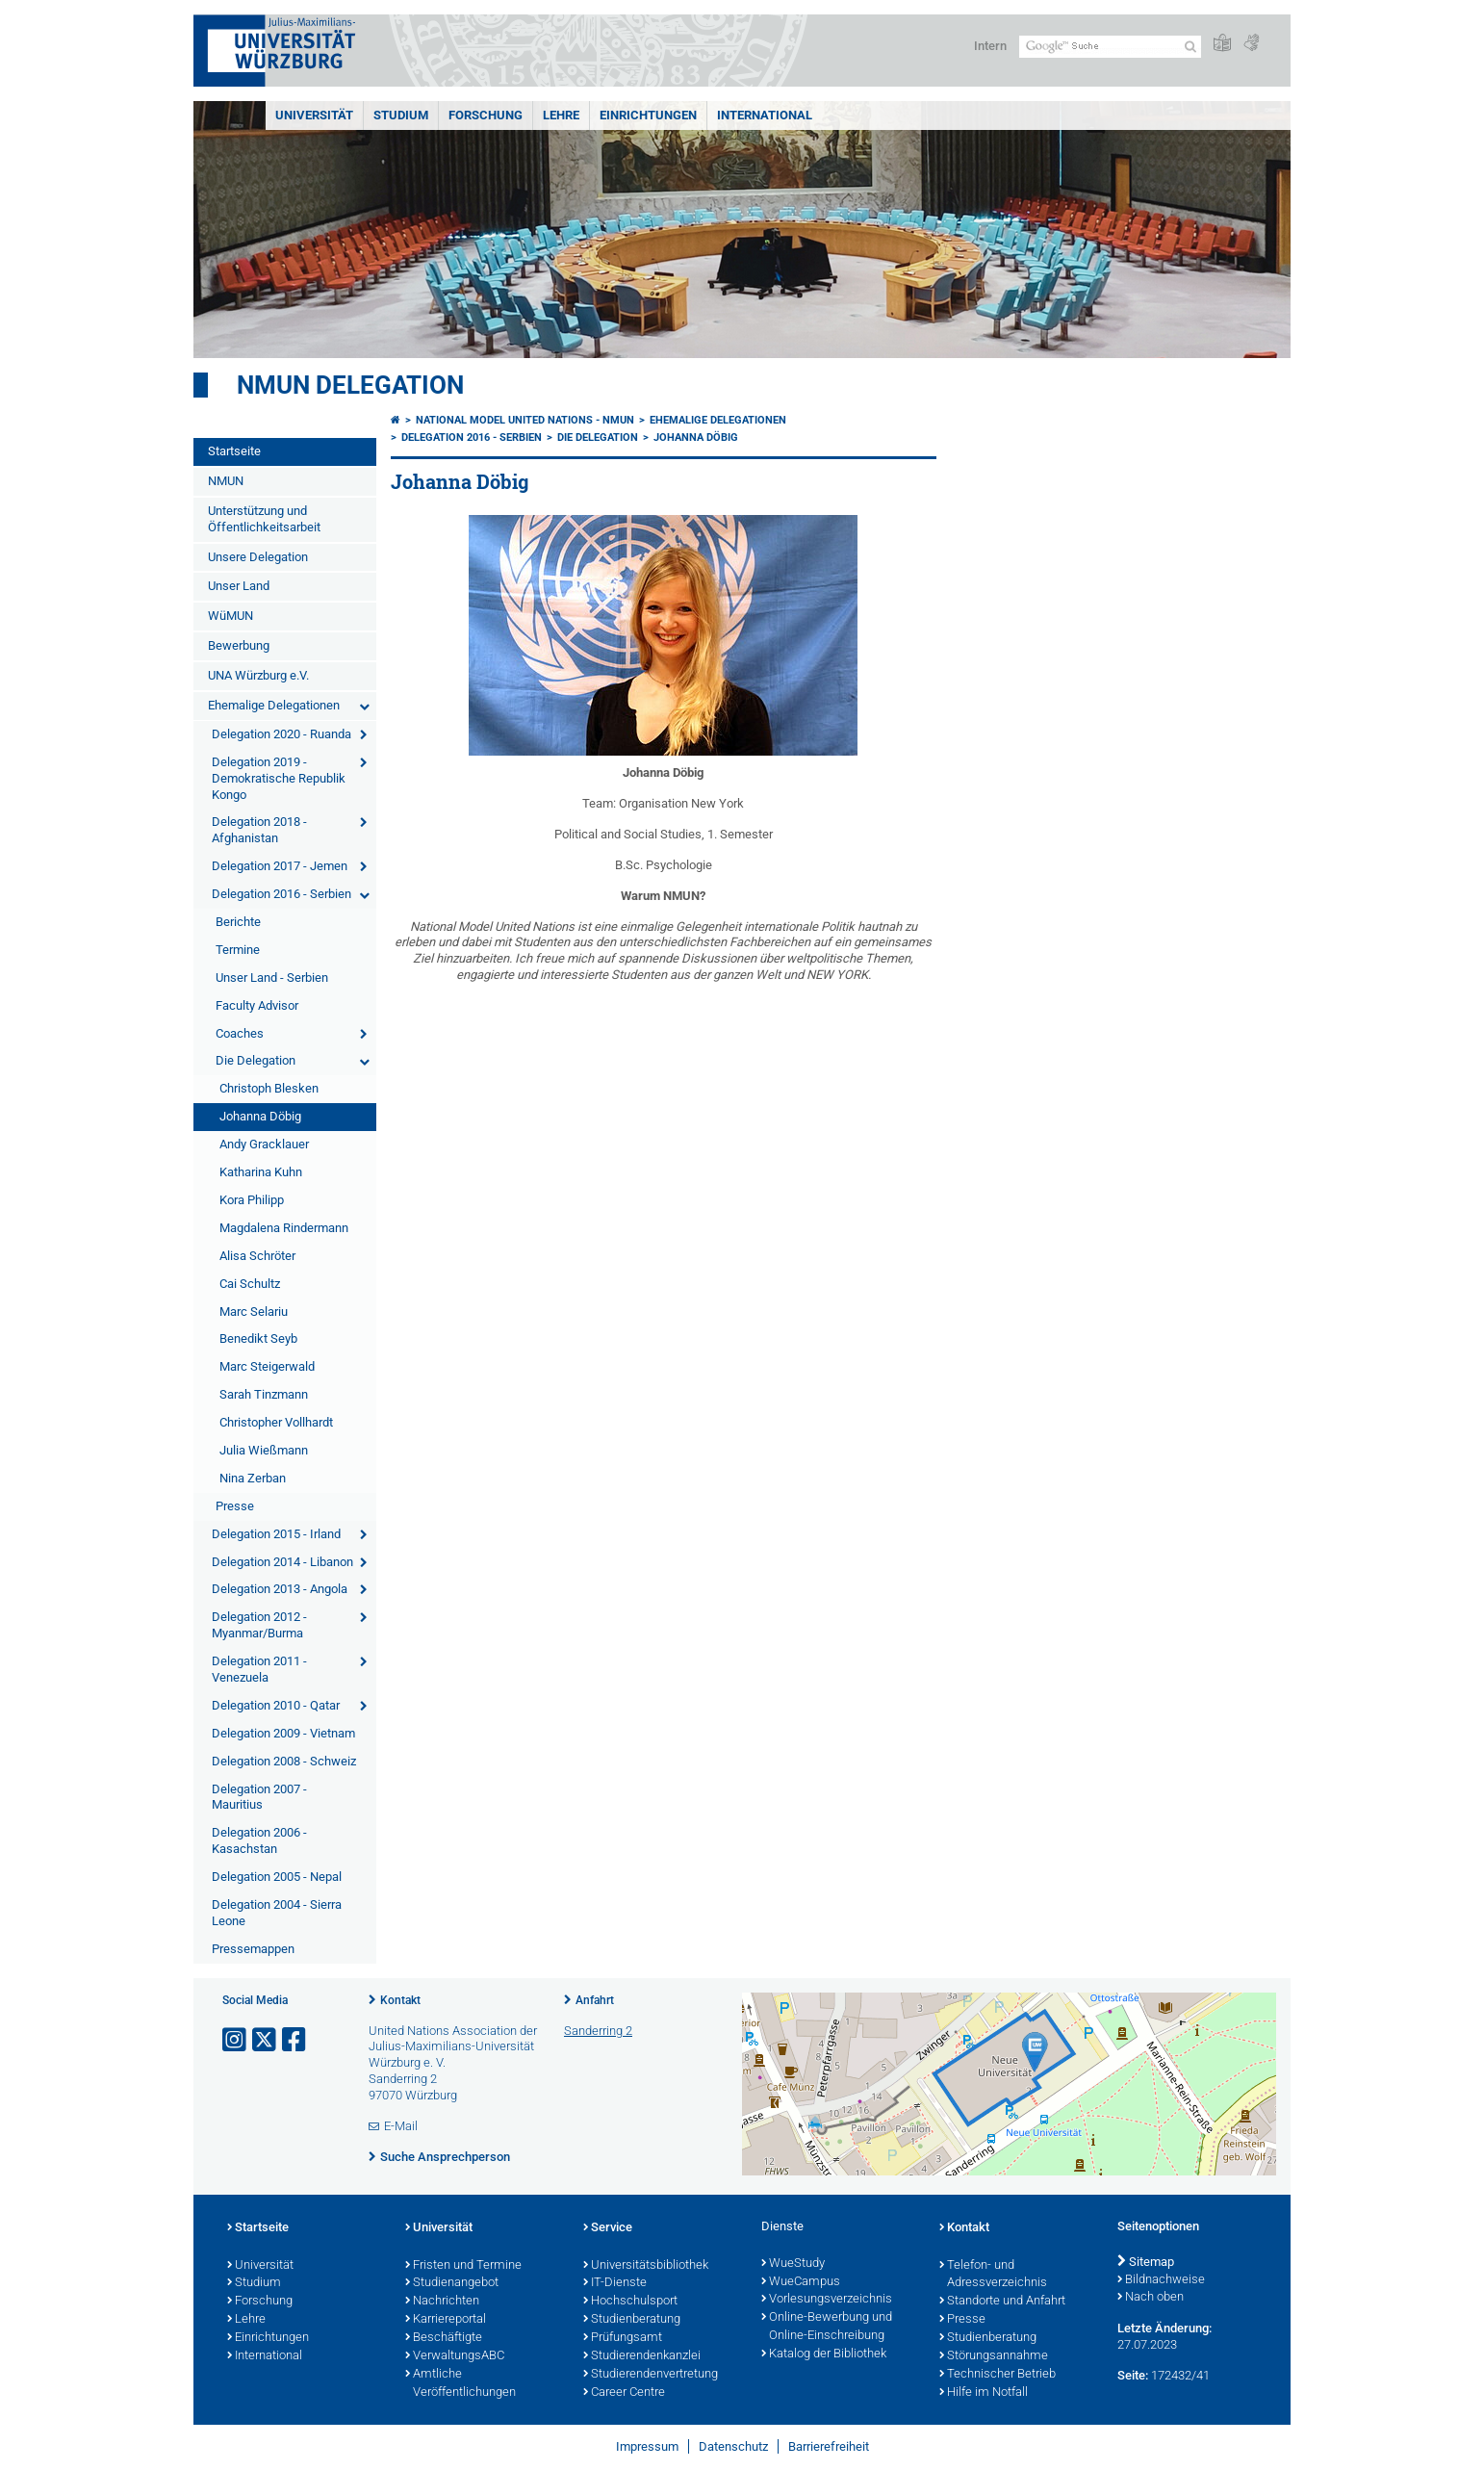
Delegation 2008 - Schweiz (284, 1761)
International (764, 115)
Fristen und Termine (463, 2266)
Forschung (485, 115)
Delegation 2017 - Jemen (279, 866)
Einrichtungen (648, 115)
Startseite (234, 451)
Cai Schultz (249, 1283)
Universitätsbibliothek (645, 2266)
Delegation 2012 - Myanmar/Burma (259, 1624)
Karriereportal (445, 2319)
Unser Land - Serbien (272, 977)
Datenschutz (733, 2446)
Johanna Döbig (260, 1116)
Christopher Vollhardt (276, 1422)
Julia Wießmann (263, 1450)
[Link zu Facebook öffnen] (295, 2040)
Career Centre (624, 2393)
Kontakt (400, 2000)
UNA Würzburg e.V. (258, 675)
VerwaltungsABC (454, 2356)
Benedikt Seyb (258, 1338)
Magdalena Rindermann (283, 1228)
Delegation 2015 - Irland (276, 1534)
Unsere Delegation (258, 557)
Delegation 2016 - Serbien (281, 894)
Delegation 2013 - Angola (279, 1589)
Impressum (647, 2446)
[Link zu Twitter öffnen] (265, 2040)
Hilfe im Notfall (983, 2393)
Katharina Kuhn (260, 1172)
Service (607, 2228)
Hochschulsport (630, 2301)
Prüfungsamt (622, 2338)
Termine (238, 949)
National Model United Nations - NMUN (525, 420)
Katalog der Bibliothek (823, 2354)
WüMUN (230, 615)
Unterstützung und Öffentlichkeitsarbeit (264, 518)
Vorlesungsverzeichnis (826, 2299)
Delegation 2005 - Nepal (277, 1876)
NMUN (225, 481)
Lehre (561, 115)
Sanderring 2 (598, 2030)
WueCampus (800, 2282)
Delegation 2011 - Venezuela (259, 1669)
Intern (990, 46)
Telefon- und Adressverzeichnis (993, 2275)
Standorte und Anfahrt (1002, 2301)
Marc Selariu (253, 1311)
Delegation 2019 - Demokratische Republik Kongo (278, 778)
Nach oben (1150, 2297)
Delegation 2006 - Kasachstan (259, 1840)
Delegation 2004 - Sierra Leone (277, 1912)
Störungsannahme (993, 2356)
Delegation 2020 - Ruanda (281, 734)
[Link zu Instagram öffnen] (235, 2040)
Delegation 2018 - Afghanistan (259, 829)
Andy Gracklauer (264, 1144)
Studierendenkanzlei (642, 2356)
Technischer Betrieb (997, 2374)
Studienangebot (452, 2283)
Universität (314, 115)
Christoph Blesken (269, 1088)
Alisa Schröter (257, 1255)
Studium (400, 115)
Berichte (238, 921)
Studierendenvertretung (650, 2374)
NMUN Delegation (350, 385)
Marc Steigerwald (267, 1366)
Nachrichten (442, 2301)
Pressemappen (253, 1949)
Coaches (240, 1033)
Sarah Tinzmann (263, 1394)
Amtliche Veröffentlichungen (460, 2384)
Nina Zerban (252, 1478)
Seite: (1132, 2375)
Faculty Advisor (257, 1005)
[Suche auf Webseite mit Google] (1110, 47)
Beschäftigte (443, 2338)
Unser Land (238, 586)
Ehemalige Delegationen (274, 705)
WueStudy (793, 2264)
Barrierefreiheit (828, 2446)
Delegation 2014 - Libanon (282, 1562)
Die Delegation (255, 1060)
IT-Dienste (615, 2283)
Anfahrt (595, 2000)
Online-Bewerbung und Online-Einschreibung (826, 2327)
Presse (235, 1506)
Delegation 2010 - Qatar (276, 1705)
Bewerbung (238, 645)
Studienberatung (631, 2319)
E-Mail (401, 2126)
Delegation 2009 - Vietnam (283, 1733)
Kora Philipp (251, 1200)
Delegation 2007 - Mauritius (259, 1797)
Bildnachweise (1161, 2280)
